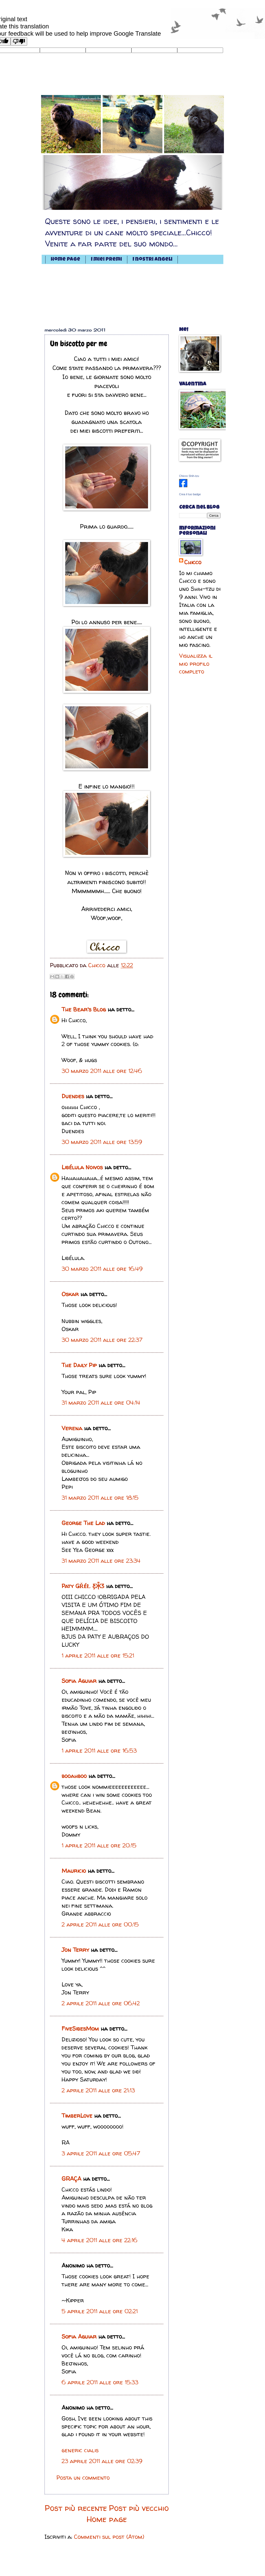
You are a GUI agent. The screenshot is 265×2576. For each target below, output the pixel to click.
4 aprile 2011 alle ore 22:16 (99, 2240)
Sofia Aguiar (79, 1681)
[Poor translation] (19, 41)
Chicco (192, 562)
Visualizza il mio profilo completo (195, 664)
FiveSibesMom (80, 2028)
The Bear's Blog (84, 1009)
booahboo (74, 1776)
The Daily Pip (80, 1365)
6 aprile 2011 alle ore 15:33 (100, 2382)
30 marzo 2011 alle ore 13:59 (102, 1142)
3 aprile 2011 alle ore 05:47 (101, 2153)
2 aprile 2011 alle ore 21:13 (98, 2090)
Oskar (70, 1294)
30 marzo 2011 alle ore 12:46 (102, 1071)
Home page (65, 259)
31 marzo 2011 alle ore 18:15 (100, 1498)
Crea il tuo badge (190, 494)
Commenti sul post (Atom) (109, 2537)
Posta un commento (83, 2477)
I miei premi (106, 259)
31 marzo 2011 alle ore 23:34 (101, 1561)
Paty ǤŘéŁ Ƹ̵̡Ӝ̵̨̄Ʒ (83, 1586)
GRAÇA (71, 2179)
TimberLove (77, 2115)
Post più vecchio (139, 2507)
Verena (72, 1428)
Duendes (73, 1096)
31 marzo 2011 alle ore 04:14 (101, 1402)
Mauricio (74, 1871)
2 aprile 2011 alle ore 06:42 (101, 2003)
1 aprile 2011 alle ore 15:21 (98, 1655)
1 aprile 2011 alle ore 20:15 (99, 1845)
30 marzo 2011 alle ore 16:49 (102, 1269)
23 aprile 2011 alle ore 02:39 (102, 2461)
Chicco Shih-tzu (189, 475)
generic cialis (80, 2450)
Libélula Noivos (82, 1167)
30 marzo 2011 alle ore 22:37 (102, 1340)
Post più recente (76, 2507)
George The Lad (83, 1523)
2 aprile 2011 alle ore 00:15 (100, 1924)
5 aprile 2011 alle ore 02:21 (100, 2311)
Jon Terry (75, 1950)
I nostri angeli (152, 259)
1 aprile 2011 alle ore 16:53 (99, 1750)
